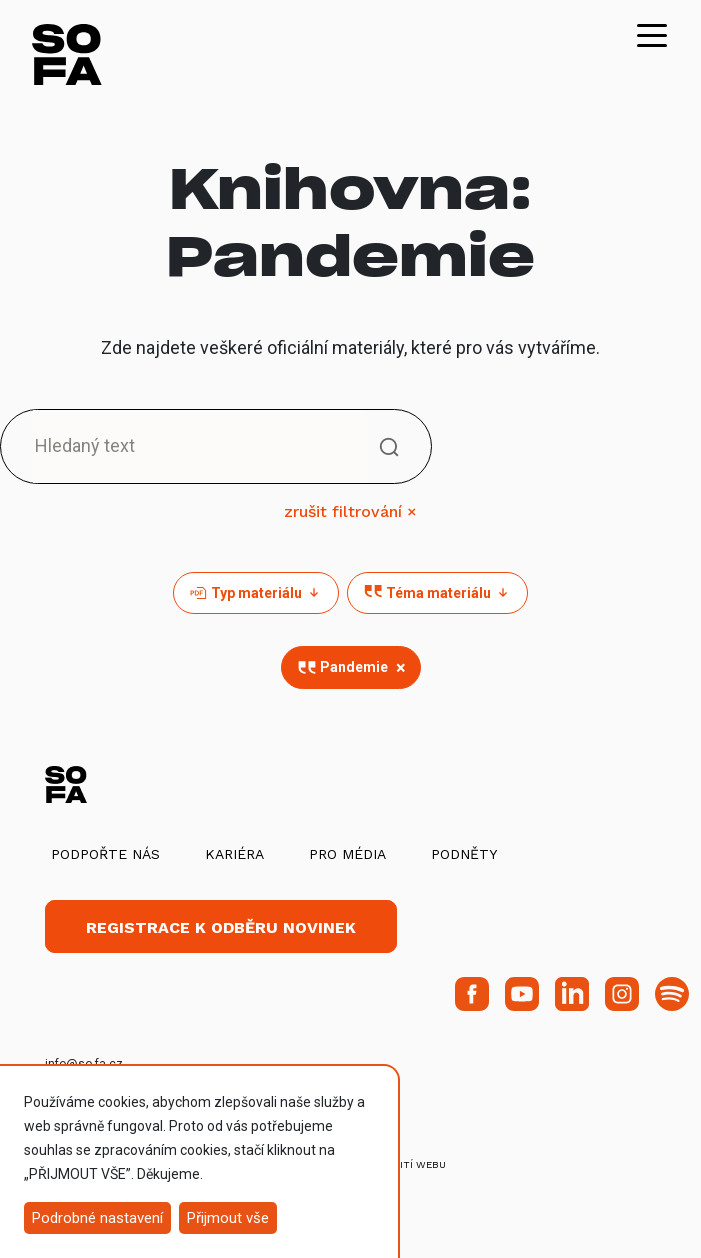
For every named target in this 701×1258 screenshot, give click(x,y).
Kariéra (234, 854)
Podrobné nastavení (97, 1218)
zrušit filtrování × (350, 511)
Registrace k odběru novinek (221, 927)
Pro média (347, 854)
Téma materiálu (437, 593)
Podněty (464, 854)
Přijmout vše (228, 1218)
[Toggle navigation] (652, 34)
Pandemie (354, 667)
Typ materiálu (256, 593)
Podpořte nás (105, 854)
